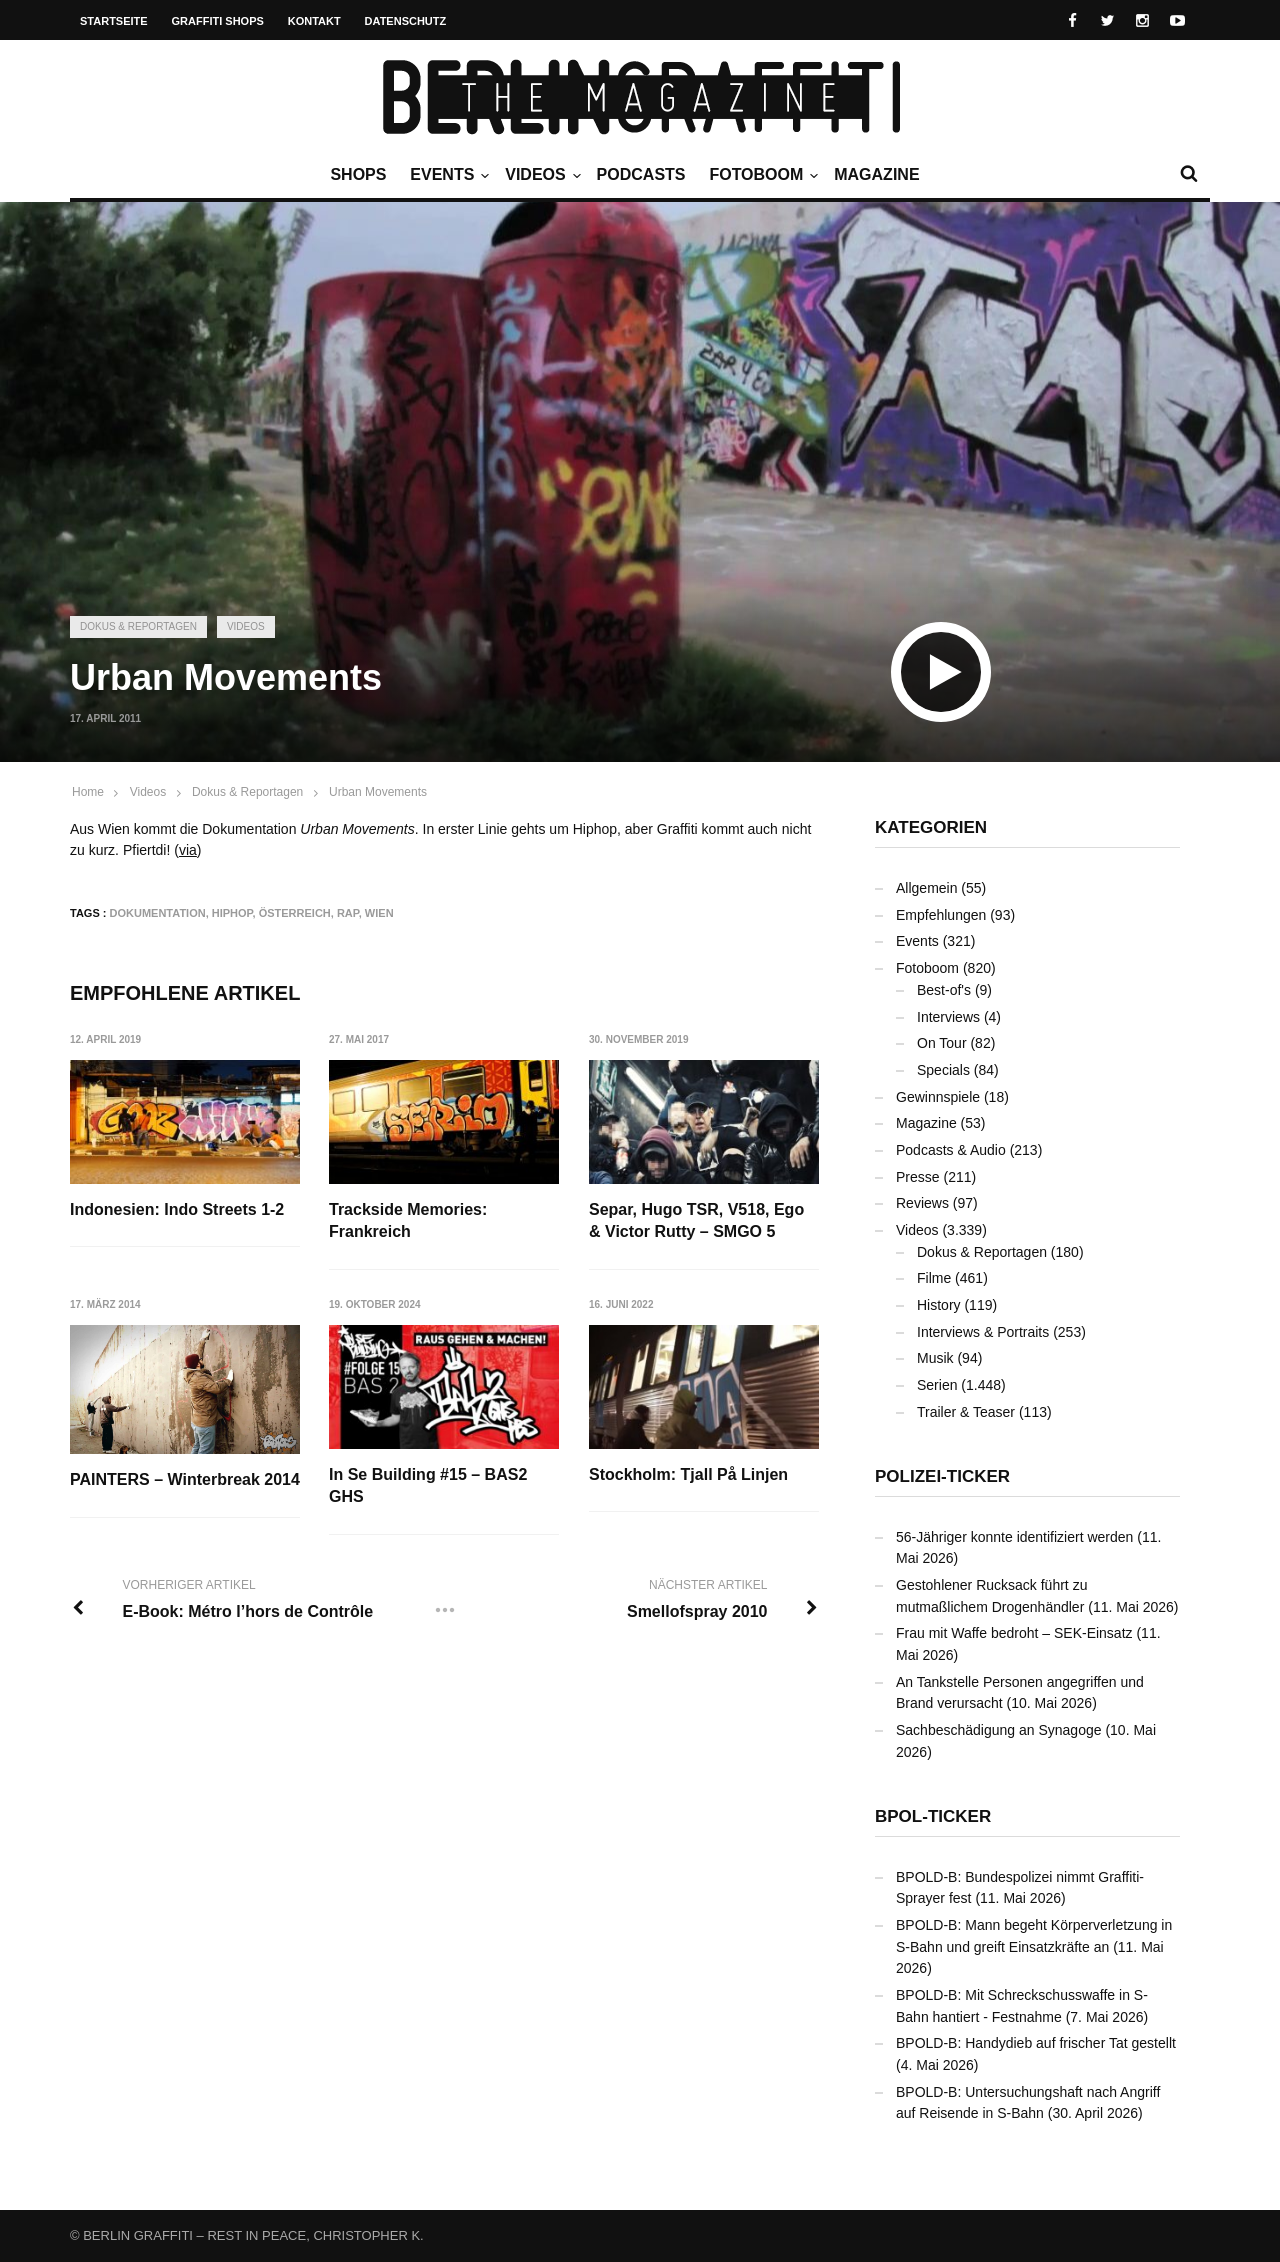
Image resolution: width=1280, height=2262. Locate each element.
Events (447, 175)
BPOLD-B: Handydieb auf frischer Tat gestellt (1036, 2043)
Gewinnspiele (938, 1097)
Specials (943, 1070)
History (939, 1305)
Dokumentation (158, 913)
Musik (935, 1358)
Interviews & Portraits (983, 1332)
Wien (379, 913)
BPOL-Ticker (933, 1816)
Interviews (948, 1017)
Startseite (114, 21)
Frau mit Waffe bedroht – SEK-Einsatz (1014, 1633)
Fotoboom (761, 175)
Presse (918, 1177)
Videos (540, 175)
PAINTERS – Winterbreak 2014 (185, 1480)
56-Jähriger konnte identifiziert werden (1014, 1537)
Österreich (295, 913)
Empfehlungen (941, 915)
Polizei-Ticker (942, 1476)
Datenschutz (406, 21)
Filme (934, 1278)
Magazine (876, 174)
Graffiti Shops (218, 21)
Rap (348, 913)
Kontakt (314, 21)
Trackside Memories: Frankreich (409, 1220)
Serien (937, 1385)
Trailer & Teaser (966, 1412)
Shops (358, 174)
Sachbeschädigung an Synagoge (999, 1730)
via (188, 850)
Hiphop (232, 913)
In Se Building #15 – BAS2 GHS (429, 1485)
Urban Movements (378, 792)
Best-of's (944, 990)
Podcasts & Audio (951, 1150)
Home (88, 792)
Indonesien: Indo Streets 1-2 (177, 1209)
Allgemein (926, 888)
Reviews (922, 1203)
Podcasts (641, 174)
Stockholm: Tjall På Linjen (689, 1474)
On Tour (942, 1043)
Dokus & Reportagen (138, 626)
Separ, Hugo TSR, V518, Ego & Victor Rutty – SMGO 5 (697, 1220)
